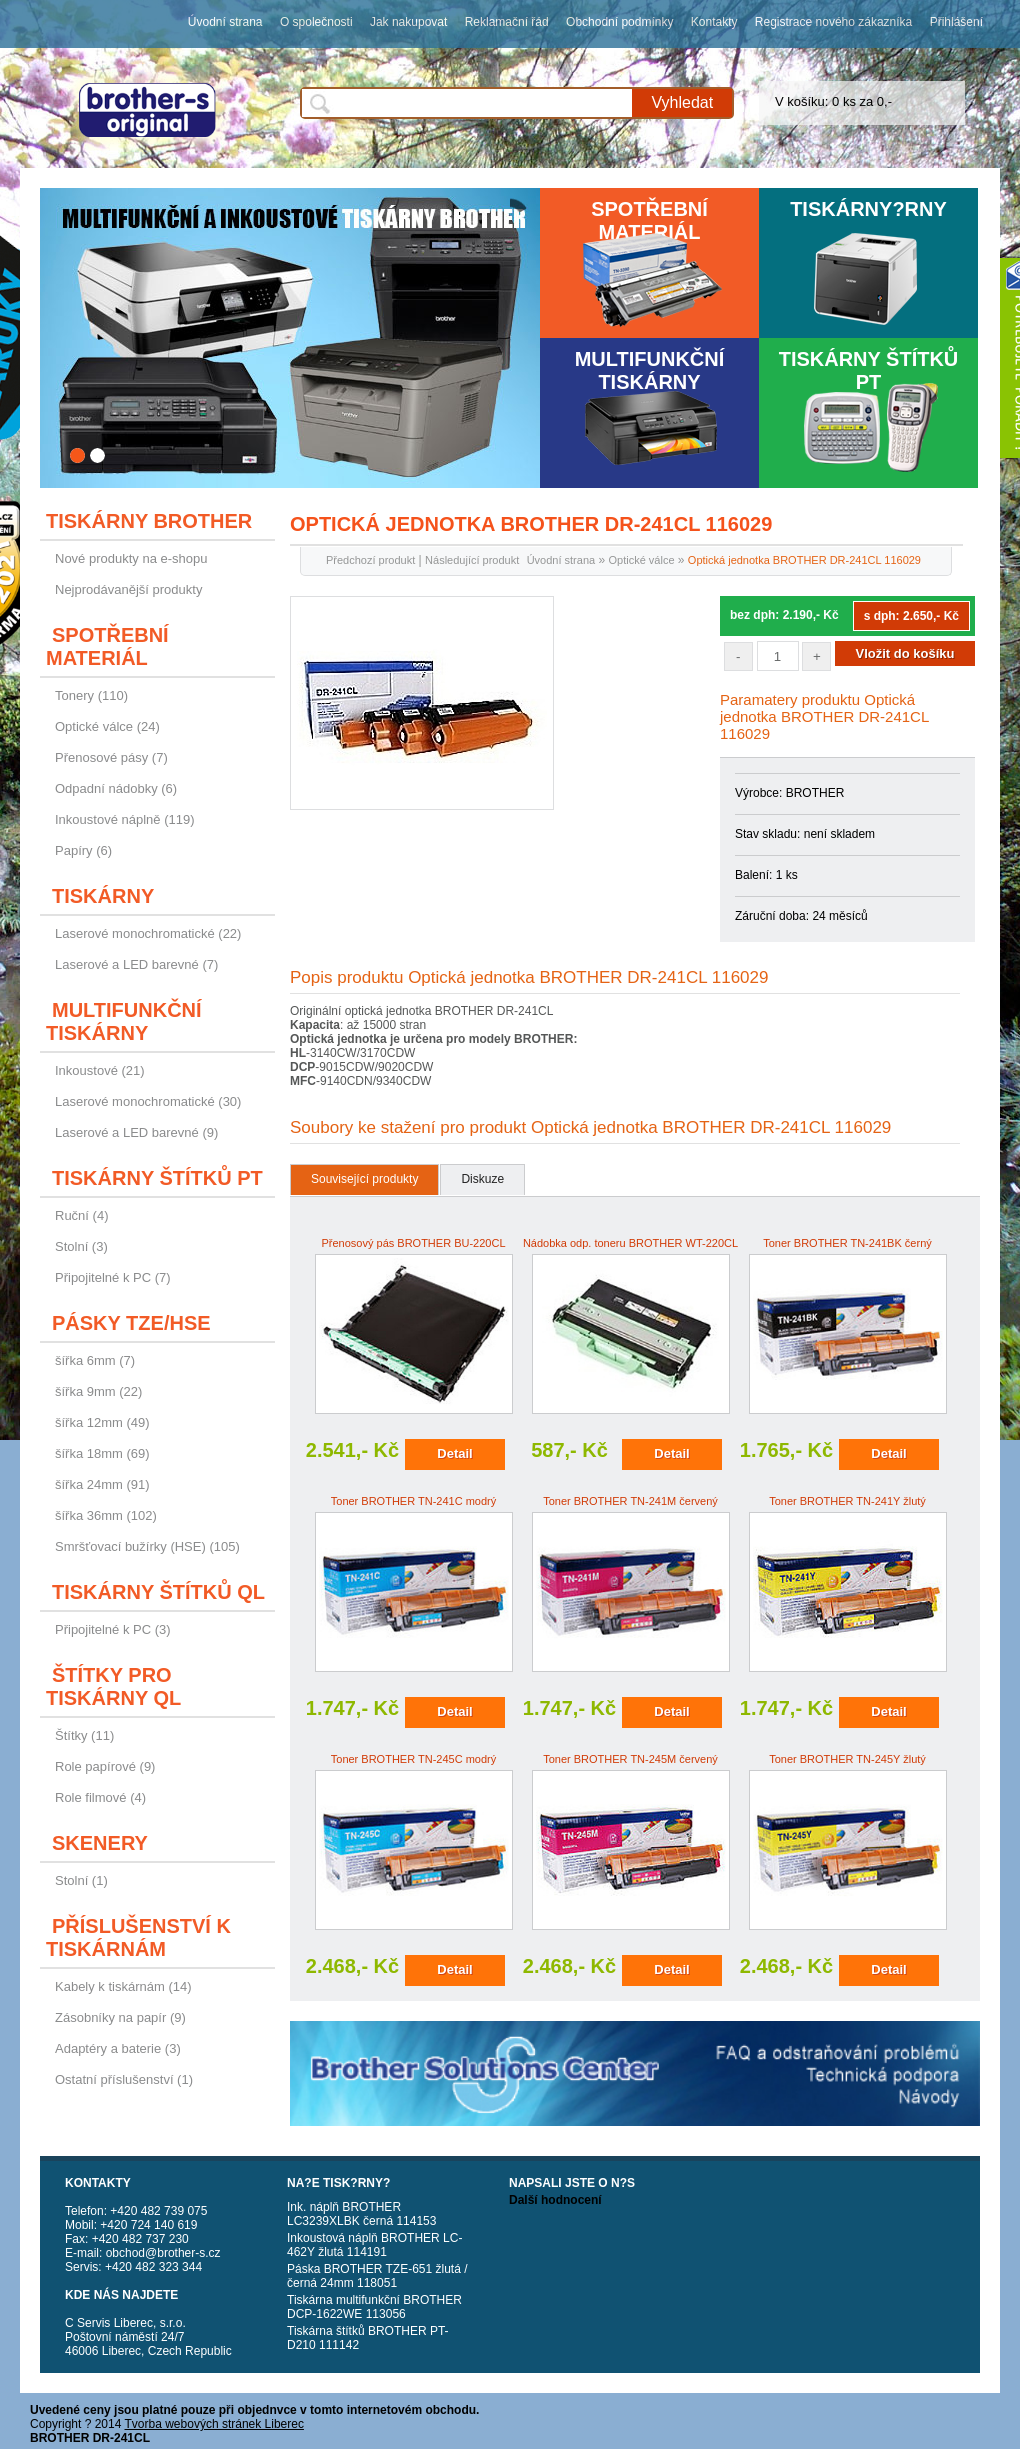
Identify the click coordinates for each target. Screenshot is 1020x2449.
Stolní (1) (81, 1880)
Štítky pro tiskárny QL (113, 1686)
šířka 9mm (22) (98, 1391)
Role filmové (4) (100, 1797)
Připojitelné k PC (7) (113, 1277)
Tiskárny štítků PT (869, 370)
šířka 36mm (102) (106, 1515)
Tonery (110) (91, 695)
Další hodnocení (555, 2200)
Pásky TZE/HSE (131, 1323)
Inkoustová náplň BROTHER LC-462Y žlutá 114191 (374, 2245)
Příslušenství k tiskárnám (138, 1937)
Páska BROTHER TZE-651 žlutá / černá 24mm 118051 (377, 2276)
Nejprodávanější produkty (128, 589)
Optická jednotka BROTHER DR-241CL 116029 (804, 560)
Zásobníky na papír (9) (120, 2017)
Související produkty (364, 1179)
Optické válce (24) (107, 726)
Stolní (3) (81, 1246)
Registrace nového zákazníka (833, 22)
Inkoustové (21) (100, 1070)
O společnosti (316, 22)
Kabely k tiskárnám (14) (123, 1986)
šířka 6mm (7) (95, 1360)
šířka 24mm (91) (102, 1484)
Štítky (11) (84, 1735)
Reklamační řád (507, 22)
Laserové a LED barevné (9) (136, 1132)
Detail (454, 1453)
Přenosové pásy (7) (111, 757)
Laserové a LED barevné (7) (136, 964)
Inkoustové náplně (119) (124, 819)
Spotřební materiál (649, 220)
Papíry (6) (83, 850)
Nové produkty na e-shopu (131, 558)
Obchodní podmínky (619, 22)
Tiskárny (103, 896)
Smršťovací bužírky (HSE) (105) (147, 1546)
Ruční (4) (81, 1215)
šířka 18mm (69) (102, 1453)
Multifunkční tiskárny (650, 370)
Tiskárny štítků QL (158, 1592)
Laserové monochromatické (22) (148, 933)
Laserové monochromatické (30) (148, 1101)
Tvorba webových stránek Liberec (214, 2424)
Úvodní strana (225, 22)
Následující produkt (472, 560)
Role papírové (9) (105, 1766)
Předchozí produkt (370, 560)
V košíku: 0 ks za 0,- (833, 101)
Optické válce (641, 560)
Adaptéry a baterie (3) (118, 2048)
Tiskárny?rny (868, 209)
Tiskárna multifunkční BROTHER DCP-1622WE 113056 (374, 2307)
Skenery (100, 1843)
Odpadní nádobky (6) (116, 788)
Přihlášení (956, 22)
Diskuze (482, 1179)
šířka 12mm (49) (102, 1422)
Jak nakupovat (408, 22)
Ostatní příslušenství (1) (124, 2079)
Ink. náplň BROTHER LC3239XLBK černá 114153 (361, 2214)
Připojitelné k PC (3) (113, 1629)
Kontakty (714, 22)
